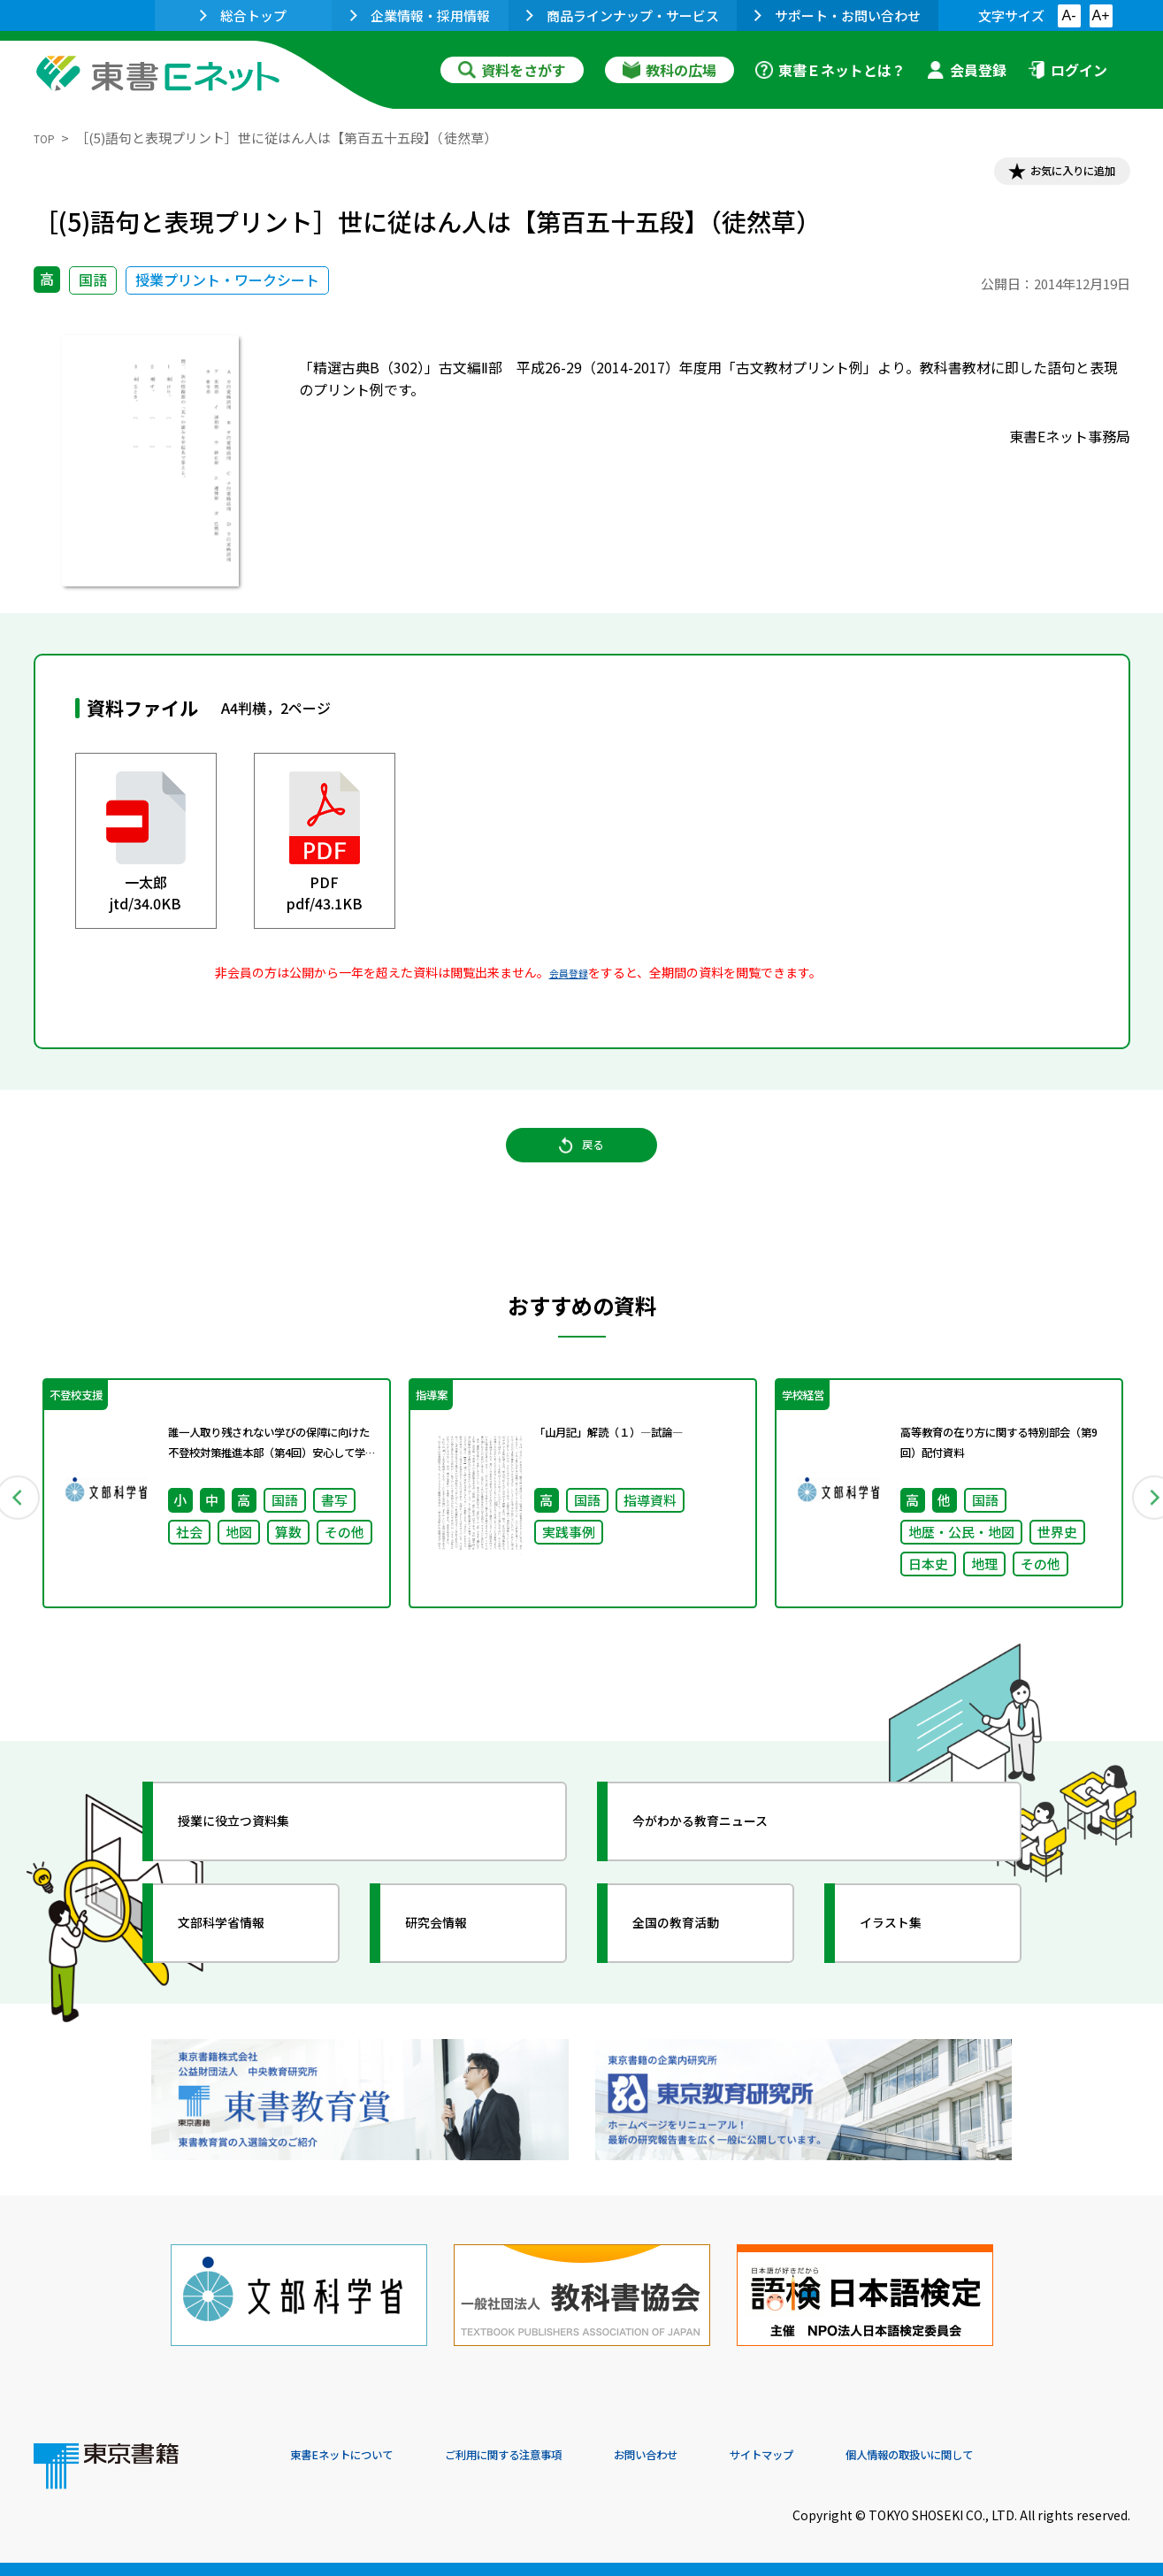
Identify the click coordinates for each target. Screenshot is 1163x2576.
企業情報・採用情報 (420, 15)
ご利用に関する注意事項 (556, 2455)
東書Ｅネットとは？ (830, 69)
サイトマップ (865, 2455)
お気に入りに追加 (1053, 175)
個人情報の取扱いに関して (1045, 2455)
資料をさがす (512, 69)
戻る (582, 1168)
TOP (47, 137)
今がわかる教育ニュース (730, 1863)
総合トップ (243, 15)
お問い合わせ (728, 2455)
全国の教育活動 (698, 1964)
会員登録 (966, 69)
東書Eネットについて (358, 2455)
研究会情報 (455, 1964)
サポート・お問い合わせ (837, 15)
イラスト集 (910, 1964)
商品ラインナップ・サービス (622, 15)
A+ (1100, 15)
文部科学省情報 (244, 1964)
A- (1069, 15)
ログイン (1067, 69)
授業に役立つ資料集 (260, 1863)
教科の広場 (669, 69)
